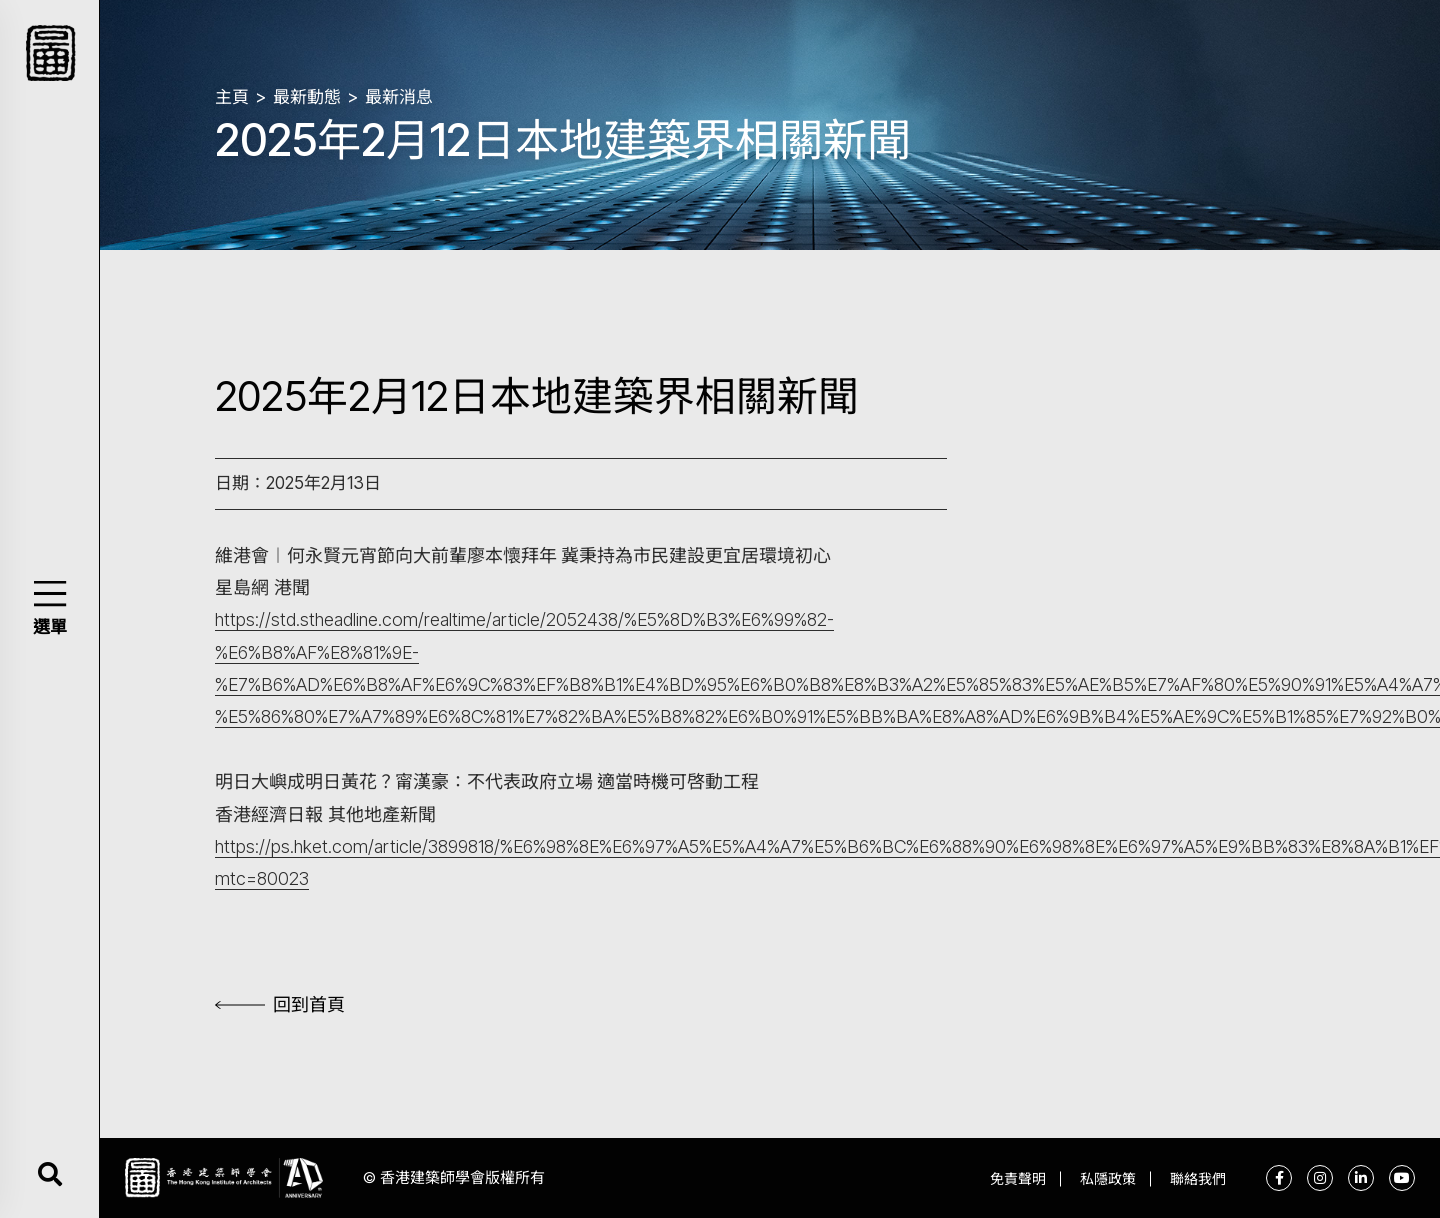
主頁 (232, 97)
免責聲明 (1018, 1178)
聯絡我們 (1198, 1178)
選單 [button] (50, 627)
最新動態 (307, 97)
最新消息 (399, 97)
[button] (49, 593)
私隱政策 (1108, 1178)
